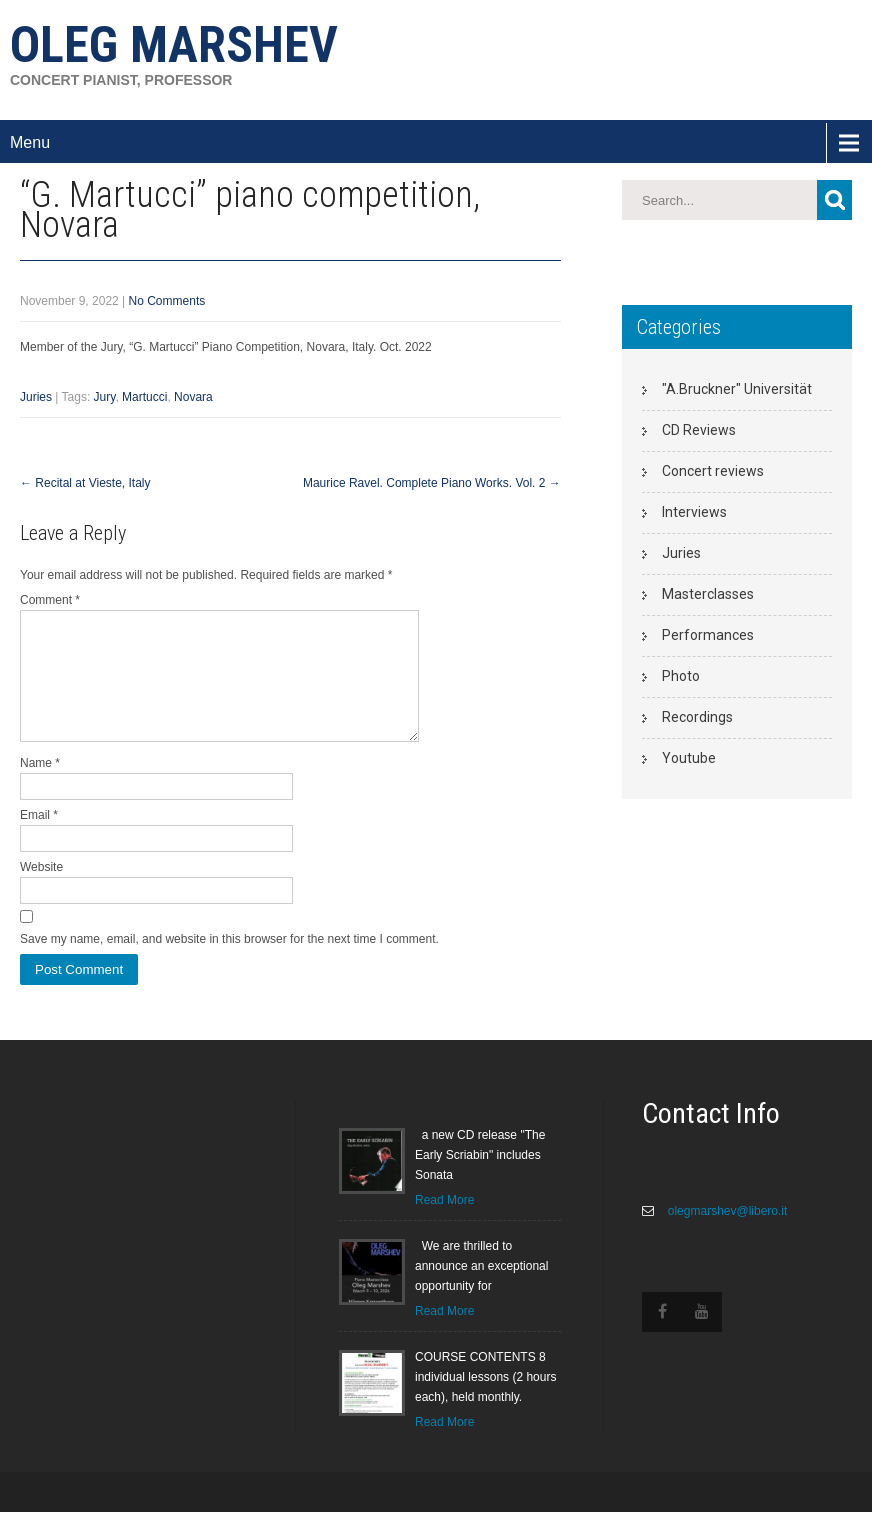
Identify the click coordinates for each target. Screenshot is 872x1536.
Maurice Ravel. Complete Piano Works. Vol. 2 (432, 483)
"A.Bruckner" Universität (737, 389)
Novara (193, 397)
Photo (681, 676)
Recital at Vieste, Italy (85, 483)
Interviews (694, 512)
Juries (36, 397)
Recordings (697, 717)
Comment (50, 600)
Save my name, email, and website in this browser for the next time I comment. (229, 963)
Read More (444, 1224)
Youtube (689, 758)
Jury (105, 397)
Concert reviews (713, 471)
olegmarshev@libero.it (725, 1235)
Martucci (144, 397)
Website (41, 891)
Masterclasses (708, 594)
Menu (30, 142)
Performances (708, 635)
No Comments (167, 301)
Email (39, 839)
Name (40, 787)
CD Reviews (699, 430)
